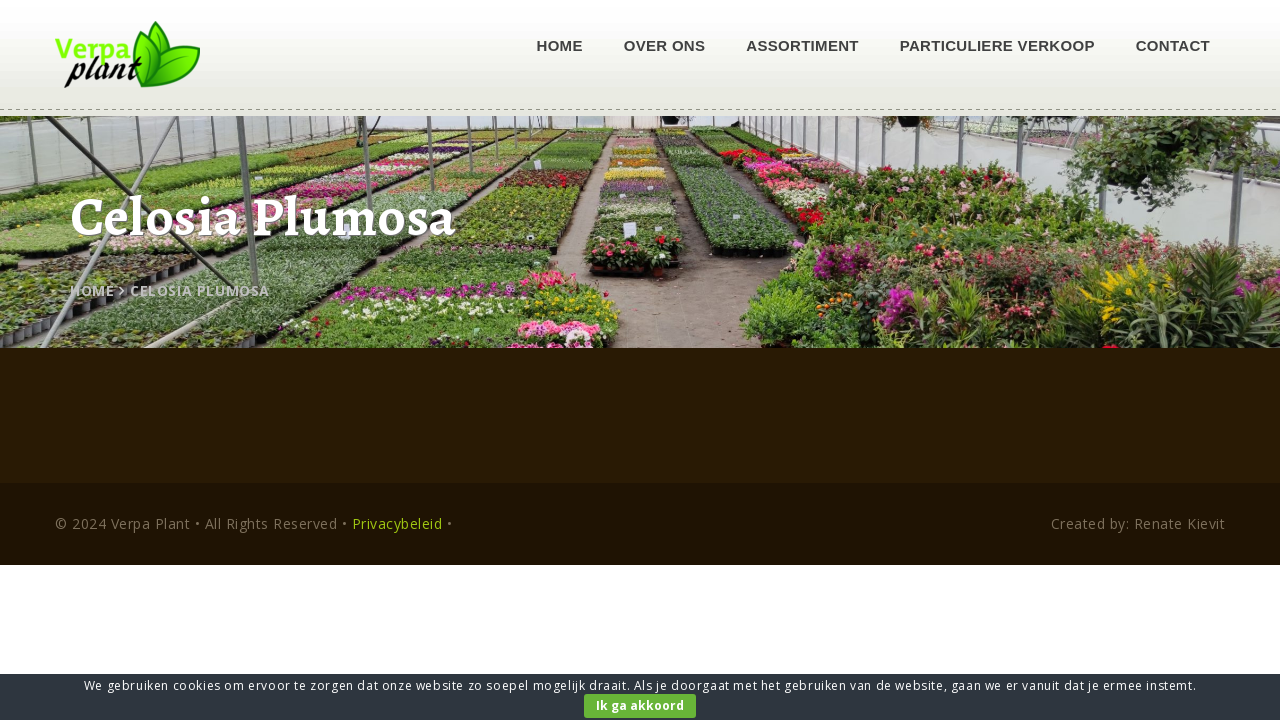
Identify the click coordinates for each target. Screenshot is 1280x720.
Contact (1173, 45)
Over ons (665, 45)
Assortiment (802, 45)
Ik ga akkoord (640, 705)
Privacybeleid (397, 523)
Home (560, 45)
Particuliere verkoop (997, 45)
